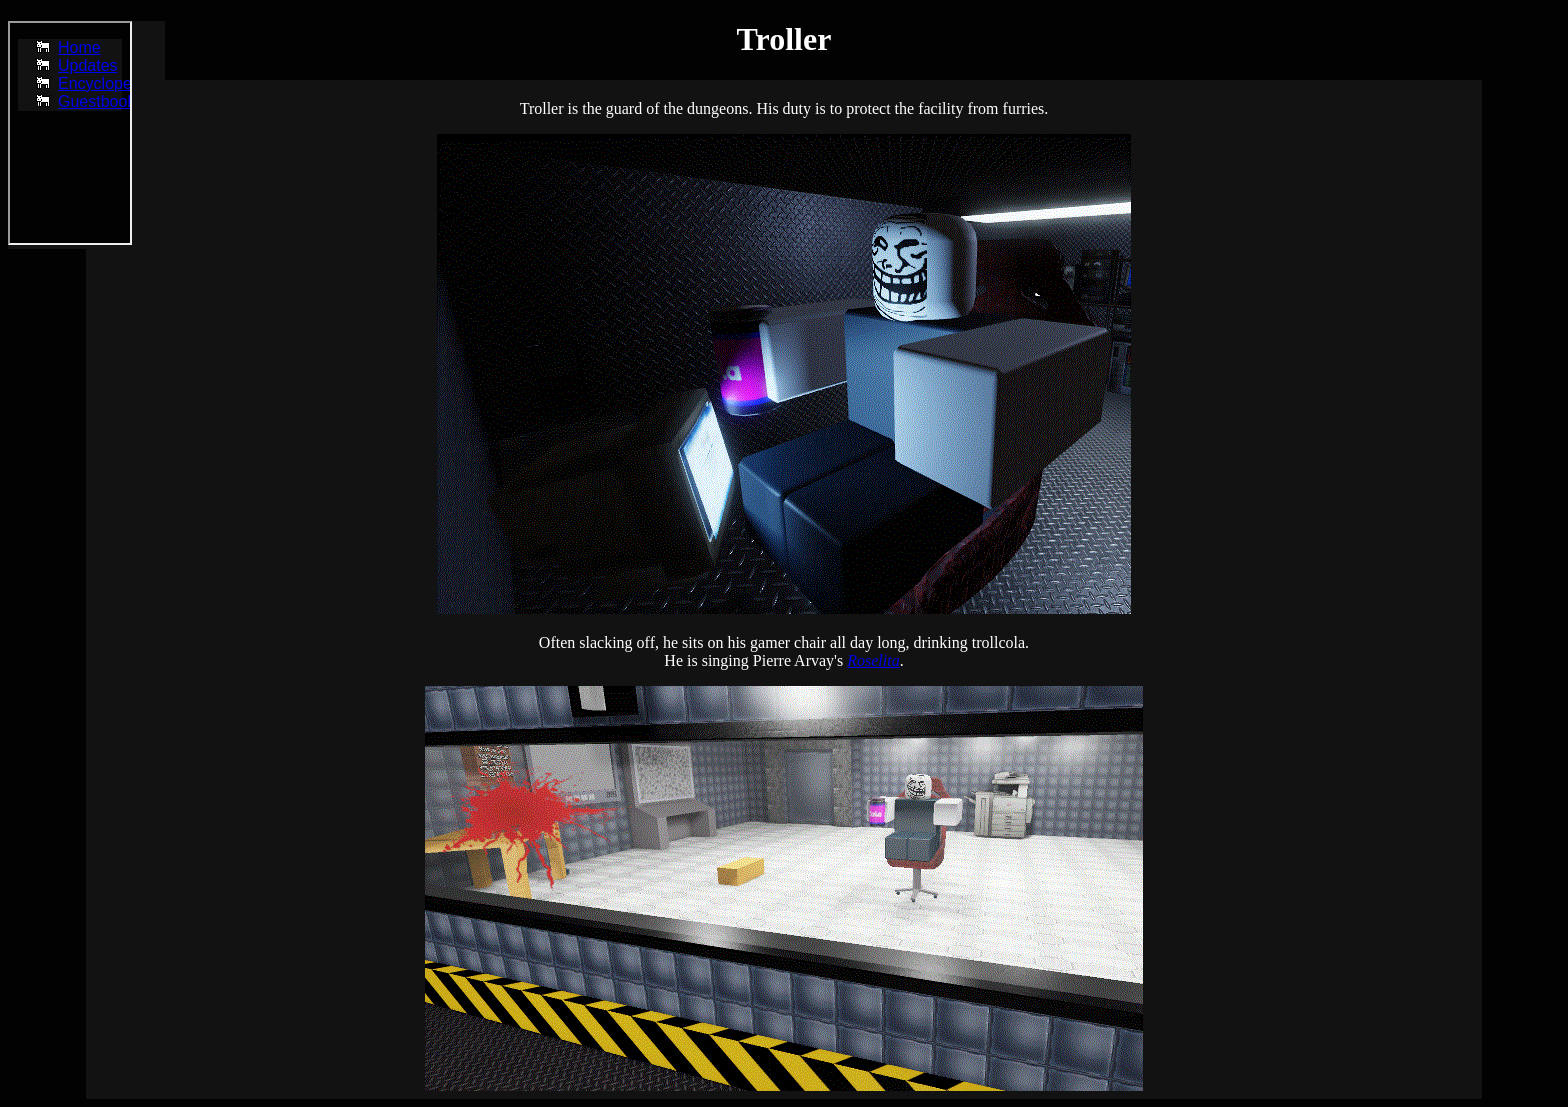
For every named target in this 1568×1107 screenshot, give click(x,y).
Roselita (873, 660)
